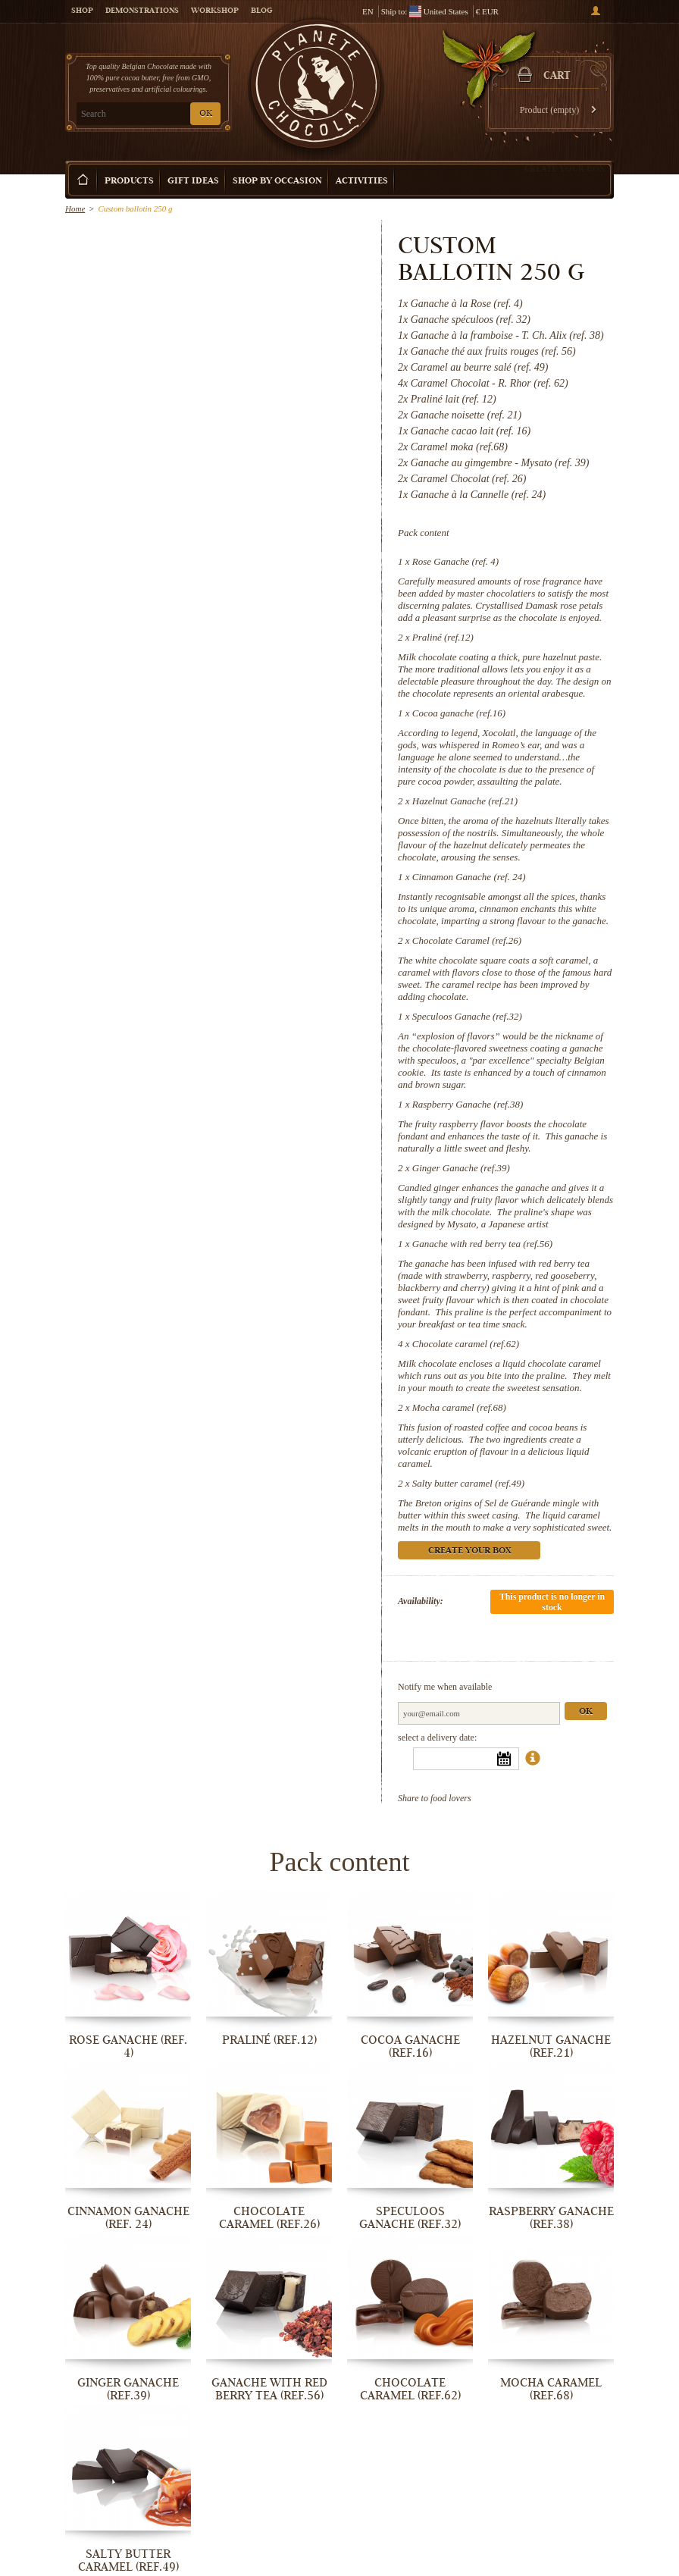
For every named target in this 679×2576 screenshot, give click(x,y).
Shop (82, 11)
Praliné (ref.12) (443, 637)
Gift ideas (193, 182)
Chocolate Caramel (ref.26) (466, 940)
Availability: (420, 1601)
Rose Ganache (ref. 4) (455, 561)
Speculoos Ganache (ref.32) (467, 1016)
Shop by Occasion (277, 182)
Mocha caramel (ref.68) (459, 1407)
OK (205, 114)
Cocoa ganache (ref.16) (458, 713)
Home (75, 208)
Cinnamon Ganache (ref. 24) (469, 876)
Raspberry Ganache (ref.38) (467, 1104)
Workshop (215, 11)
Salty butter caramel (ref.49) (468, 1483)
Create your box (564, 168)
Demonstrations (142, 11)
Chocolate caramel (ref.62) (465, 1343)
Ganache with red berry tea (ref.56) (482, 1243)
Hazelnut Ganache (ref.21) (465, 801)
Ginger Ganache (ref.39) (461, 1168)
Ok (586, 1712)
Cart (557, 76)
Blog (261, 11)
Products (129, 182)
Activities (362, 182)
